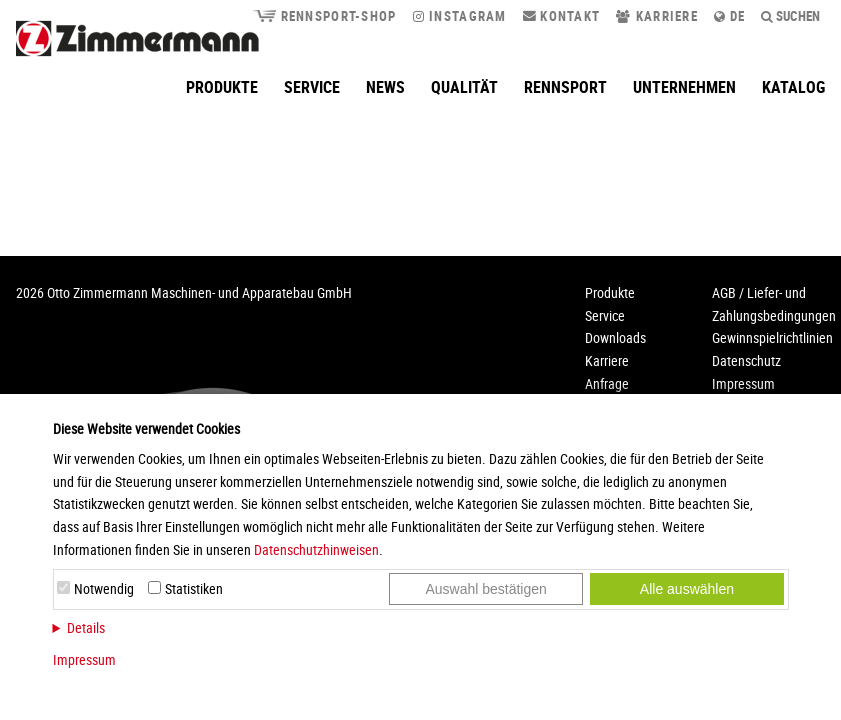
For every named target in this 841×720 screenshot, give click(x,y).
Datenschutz (746, 360)
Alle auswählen (687, 589)
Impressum (84, 659)
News (385, 87)
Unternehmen (684, 87)
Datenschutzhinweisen (316, 549)
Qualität (464, 87)
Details (86, 627)
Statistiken (194, 588)
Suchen (791, 16)
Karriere (657, 16)
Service (312, 87)
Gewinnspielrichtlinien (772, 337)
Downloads (615, 337)
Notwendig (104, 588)
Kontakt (562, 16)
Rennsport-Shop (324, 16)
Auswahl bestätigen (485, 589)
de (729, 16)
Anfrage (607, 383)
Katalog (793, 87)
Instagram (460, 16)
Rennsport (565, 87)
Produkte (222, 87)
